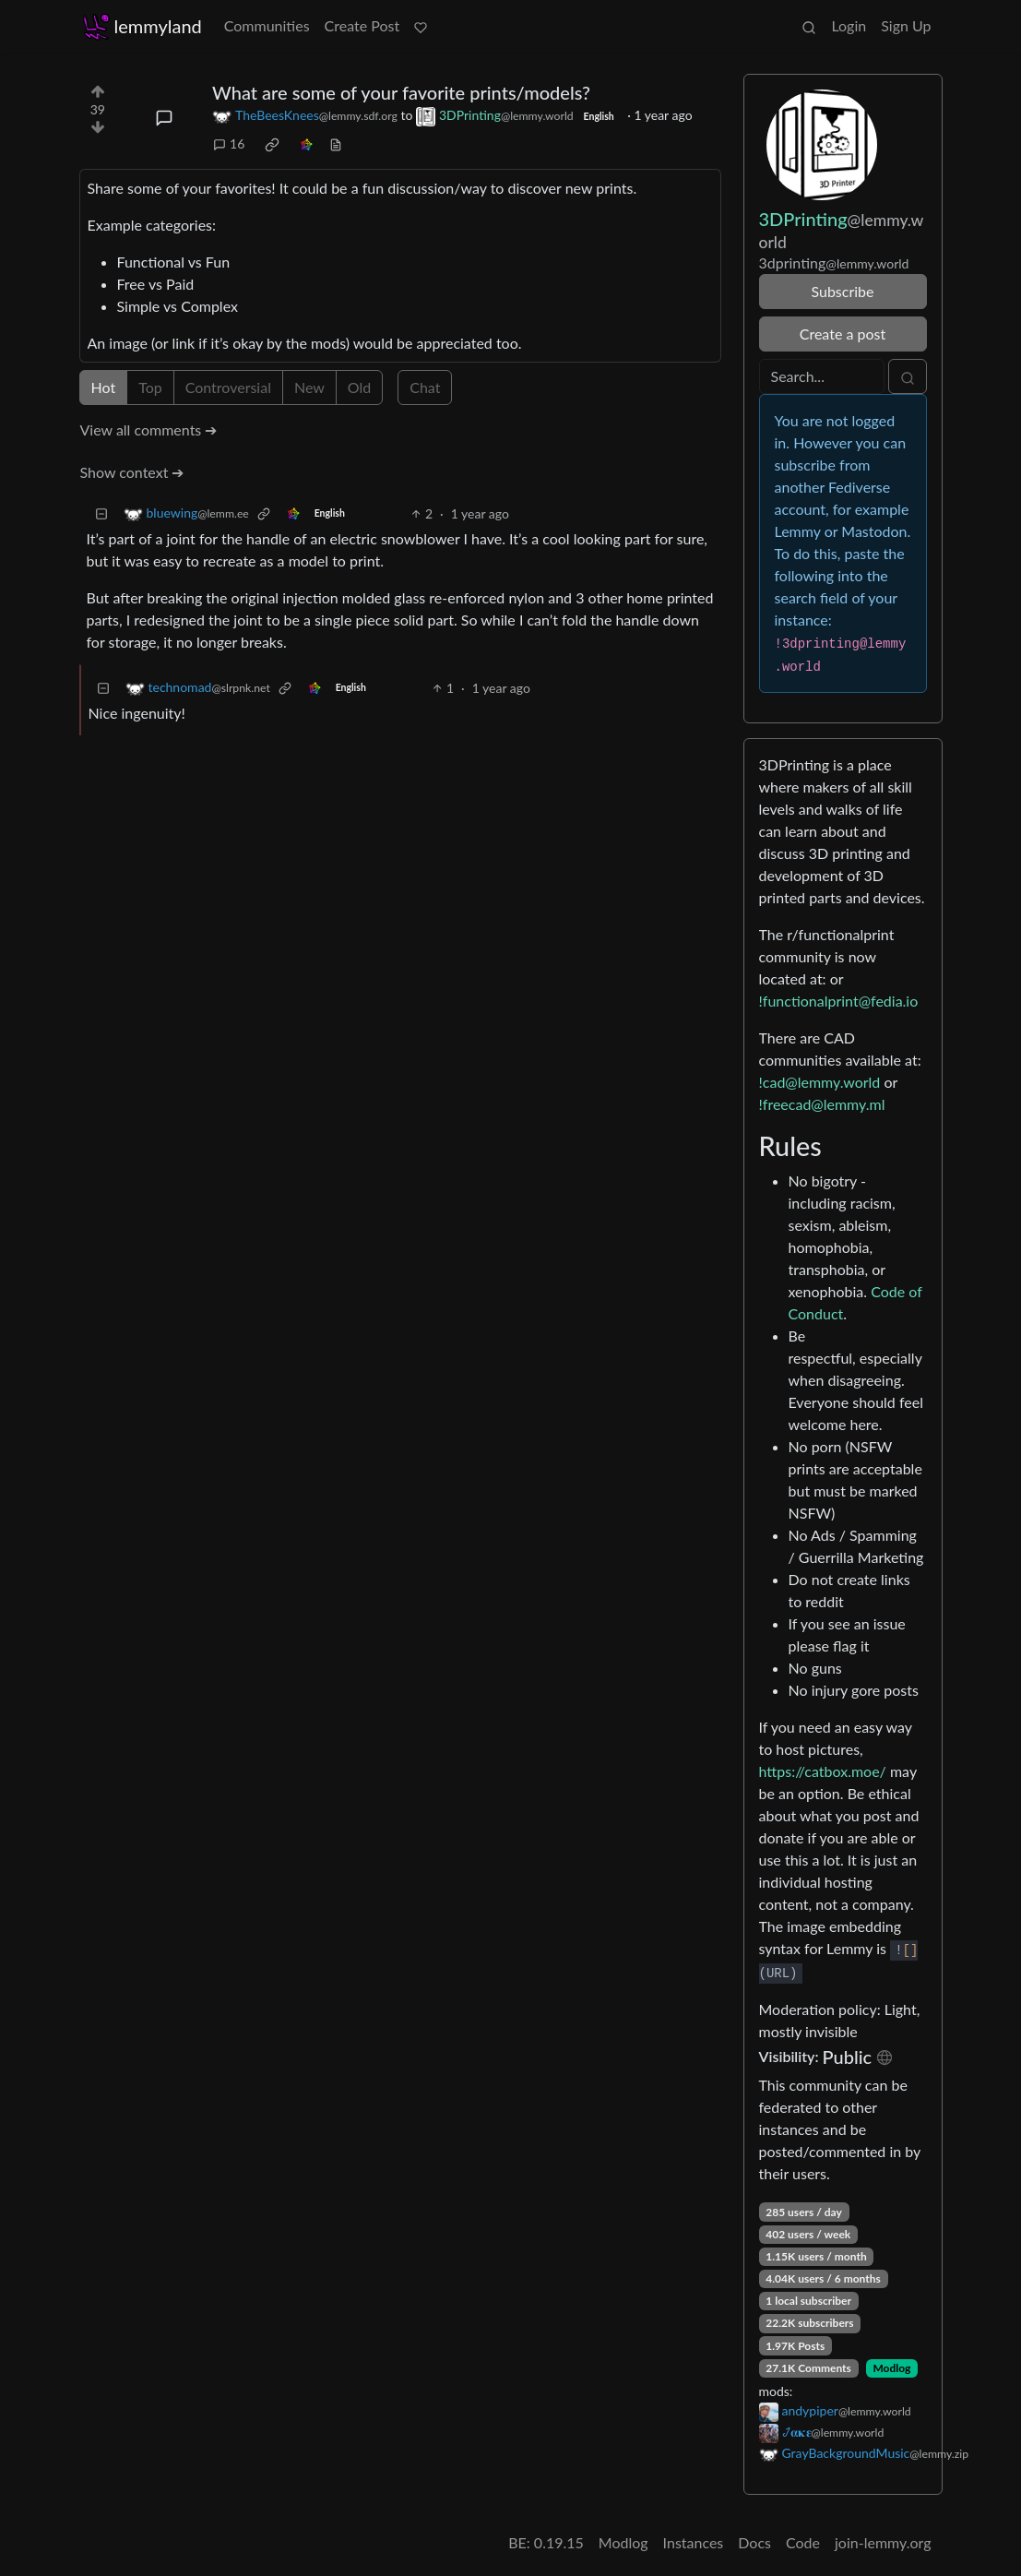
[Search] (821, 376)
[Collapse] (101, 513)
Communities (267, 25)
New (309, 387)
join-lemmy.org (883, 2542)
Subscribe (842, 291)
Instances (693, 2542)
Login (848, 25)
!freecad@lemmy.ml (822, 1104)
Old (359, 387)
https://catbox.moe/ (822, 1771)
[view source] (335, 143)
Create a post (842, 333)
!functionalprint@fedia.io (839, 1000)
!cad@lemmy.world (820, 1082)
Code (803, 2542)
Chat (425, 387)
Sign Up (906, 25)
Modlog (891, 2368)
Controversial (228, 387)
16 (228, 143)
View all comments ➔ (149, 429)
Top (150, 387)
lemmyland (142, 26)
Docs (754, 2542)
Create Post (362, 25)
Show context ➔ (132, 472)
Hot (103, 387)
